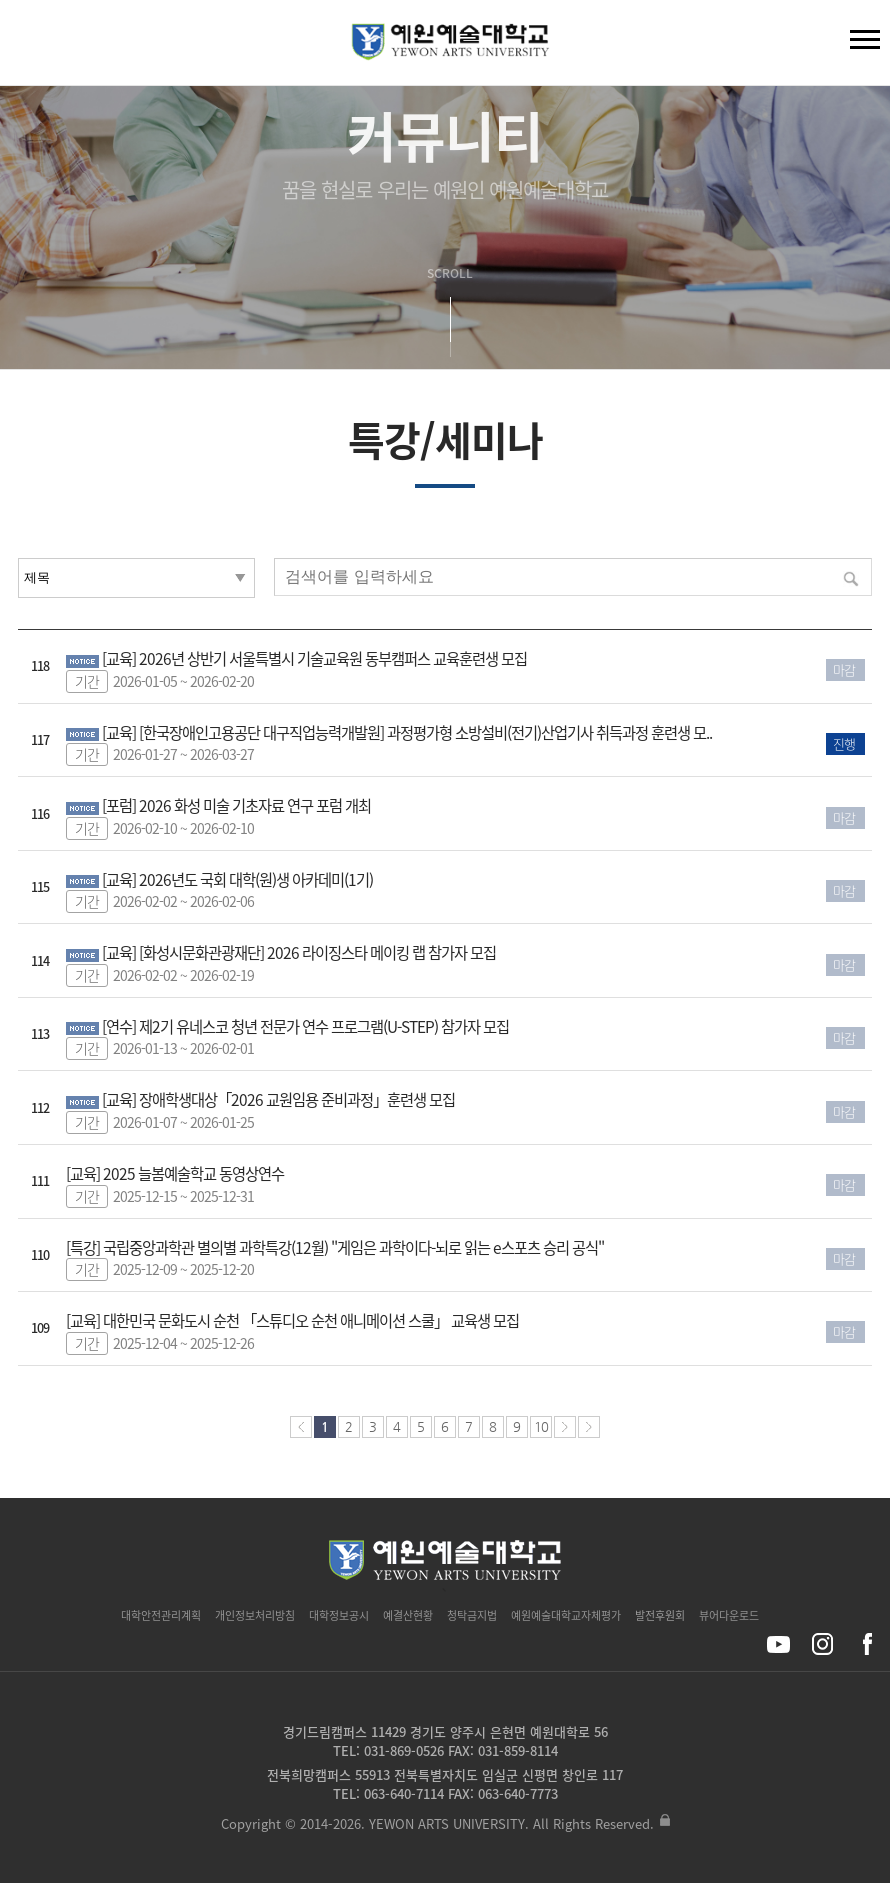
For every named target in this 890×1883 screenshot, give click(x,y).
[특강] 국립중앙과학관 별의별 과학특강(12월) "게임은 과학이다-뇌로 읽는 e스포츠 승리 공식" (335, 1247)
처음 (301, 1427)
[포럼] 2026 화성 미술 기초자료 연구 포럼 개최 (236, 805)
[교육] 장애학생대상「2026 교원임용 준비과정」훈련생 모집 (278, 1099)
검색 (31, 47)
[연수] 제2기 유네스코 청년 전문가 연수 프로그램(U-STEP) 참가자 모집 (305, 1026)
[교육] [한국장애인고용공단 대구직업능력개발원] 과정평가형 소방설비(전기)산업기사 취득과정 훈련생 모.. (407, 732)
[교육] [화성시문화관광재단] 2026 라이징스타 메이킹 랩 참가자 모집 (299, 952)
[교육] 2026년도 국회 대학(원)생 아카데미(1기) (237, 879)
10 (541, 1426)
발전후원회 (660, 1615)
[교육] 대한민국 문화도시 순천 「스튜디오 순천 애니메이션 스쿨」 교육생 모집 (292, 1320)
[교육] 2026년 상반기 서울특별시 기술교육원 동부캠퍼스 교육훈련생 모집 (314, 658)
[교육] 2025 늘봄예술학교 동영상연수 (175, 1173)
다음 (565, 1427)
